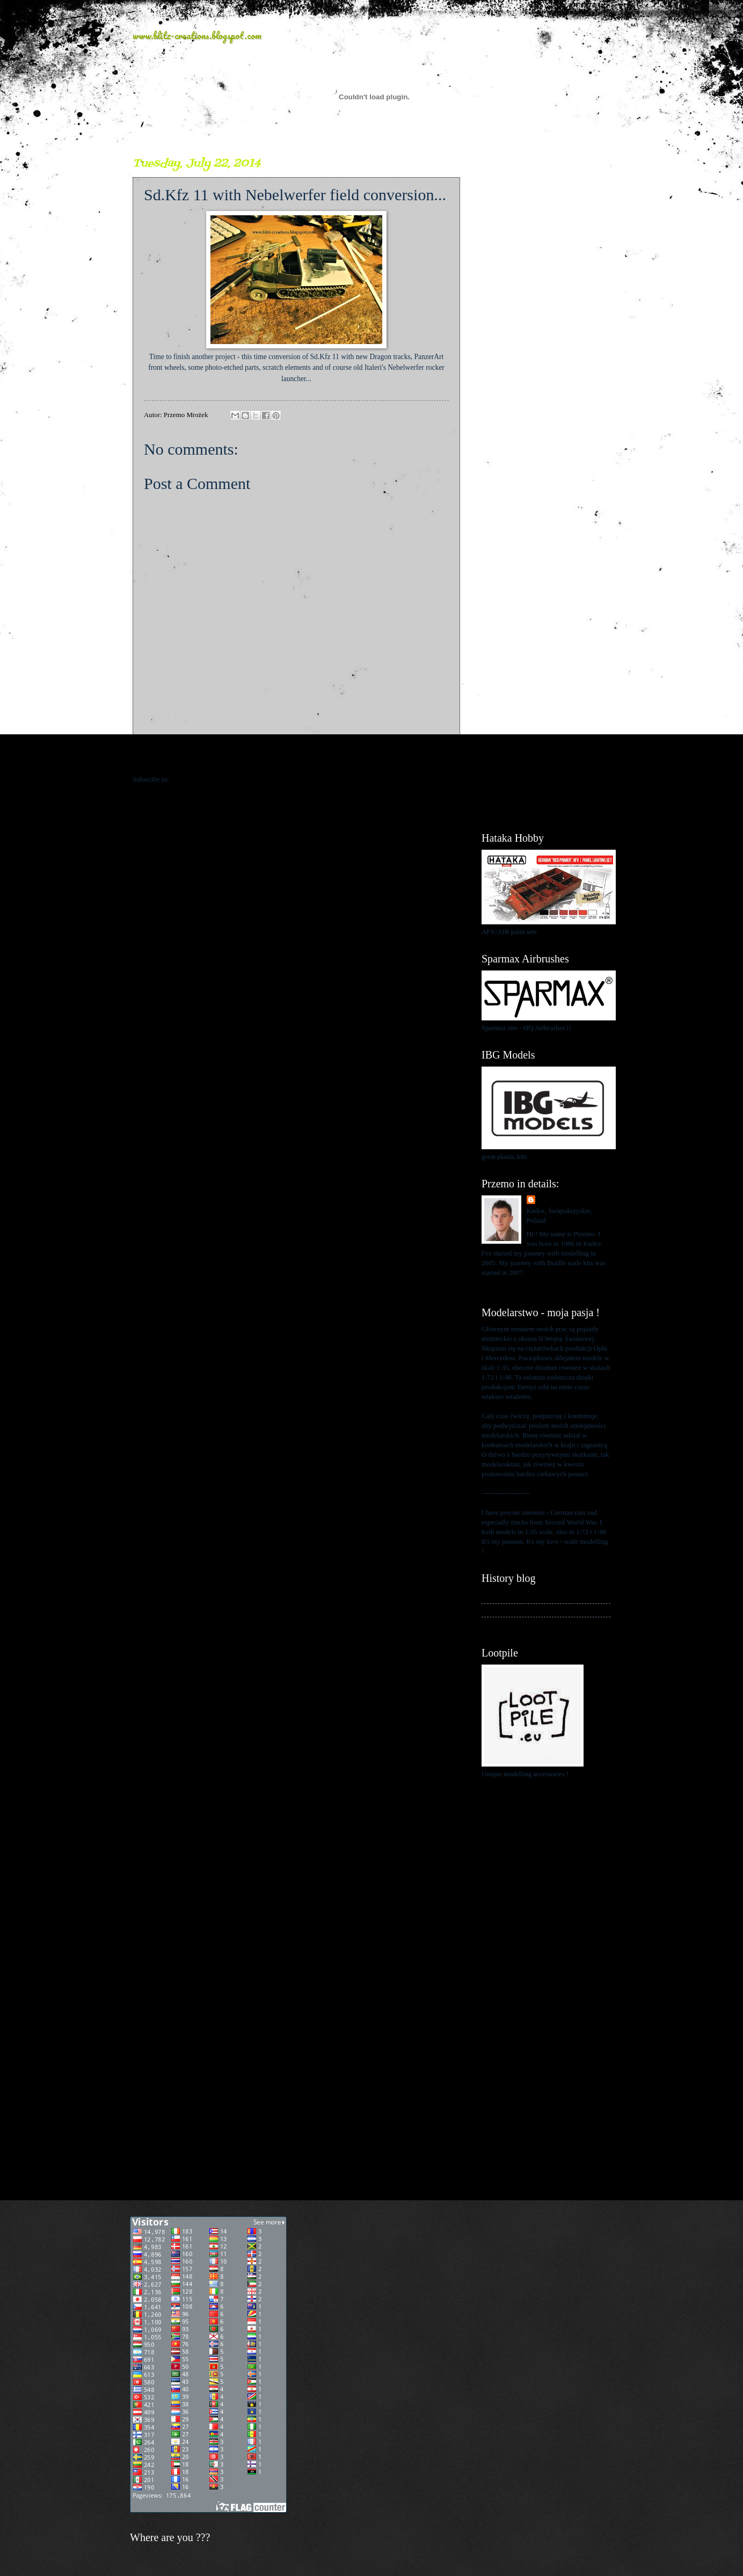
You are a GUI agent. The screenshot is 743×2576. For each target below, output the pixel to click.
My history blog (504, 1596)
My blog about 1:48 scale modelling (531, 1624)
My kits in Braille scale (514, 1610)
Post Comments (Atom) (203, 779)
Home (298, 758)
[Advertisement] (546, 317)
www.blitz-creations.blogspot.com (197, 35)
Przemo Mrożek (561, 1200)
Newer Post (155, 758)
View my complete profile (518, 1285)
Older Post (439, 758)
